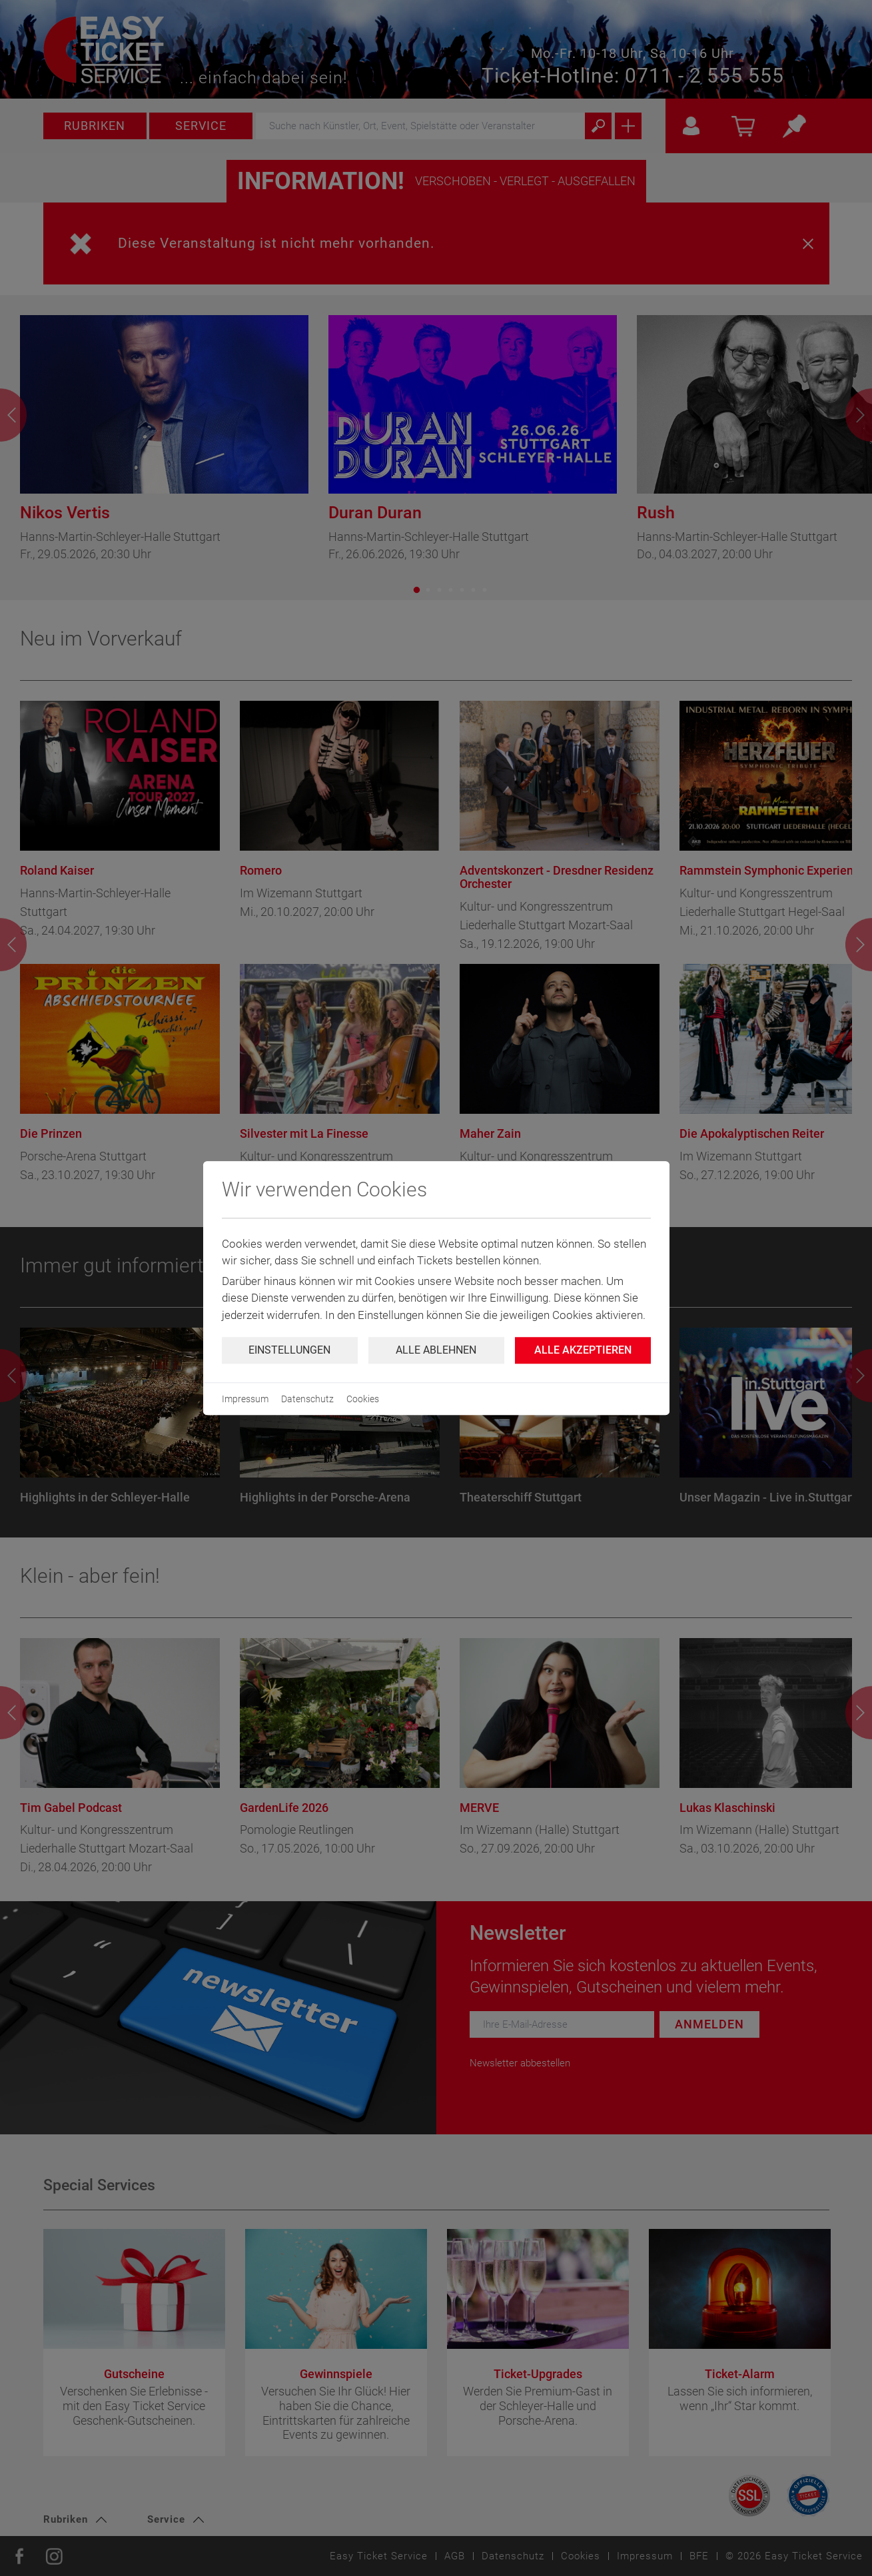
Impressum (245, 1399)
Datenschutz (307, 1399)
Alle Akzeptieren (583, 1350)
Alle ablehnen (436, 1350)
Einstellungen (289, 1350)
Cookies (362, 1399)
